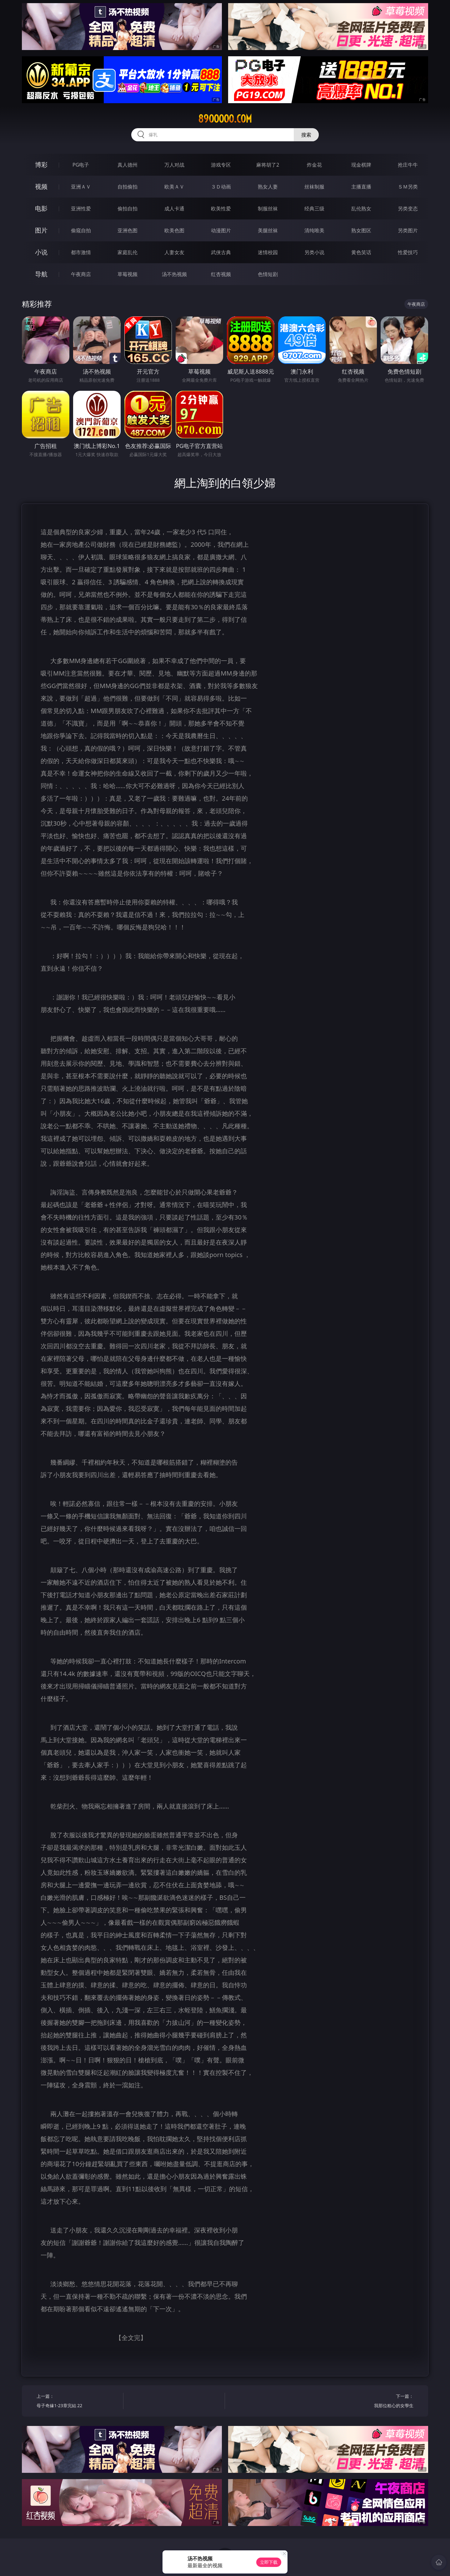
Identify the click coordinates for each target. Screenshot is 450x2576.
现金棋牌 (361, 164)
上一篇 (78, 2401)
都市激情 (81, 252)
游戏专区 (221, 164)
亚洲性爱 (81, 208)
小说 (41, 252)
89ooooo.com (225, 119)
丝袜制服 (314, 186)
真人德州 (128, 164)
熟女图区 (361, 230)
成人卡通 (174, 208)
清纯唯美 (314, 230)
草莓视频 (128, 274)
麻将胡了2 (267, 164)
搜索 (306, 134)
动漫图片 (221, 230)
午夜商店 (81, 274)
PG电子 (80, 164)
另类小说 (314, 252)
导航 (41, 274)
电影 (41, 208)
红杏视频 (221, 274)
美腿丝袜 (268, 230)
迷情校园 (268, 252)
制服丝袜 (268, 208)
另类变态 (408, 208)
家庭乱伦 (128, 252)
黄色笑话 (361, 252)
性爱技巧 (408, 252)
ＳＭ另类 (408, 186)
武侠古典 (221, 252)
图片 (41, 230)
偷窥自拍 (81, 230)
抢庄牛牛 (408, 164)
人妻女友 (174, 252)
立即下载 (269, 2562)
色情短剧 (268, 274)
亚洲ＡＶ (81, 186)
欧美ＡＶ (174, 186)
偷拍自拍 (128, 208)
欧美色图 (174, 230)
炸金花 (314, 164)
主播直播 (361, 186)
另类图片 (408, 230)
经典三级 (314, 208)
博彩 (41, 164)
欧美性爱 (221, 208)
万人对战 (174, 164)
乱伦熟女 (361, 208)
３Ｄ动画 (221, 186)
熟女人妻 (268, 186)
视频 (41, 186)
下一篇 (372, 2401)
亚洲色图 (128, 230)
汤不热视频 (174, 274)
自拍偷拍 (128, 186)
